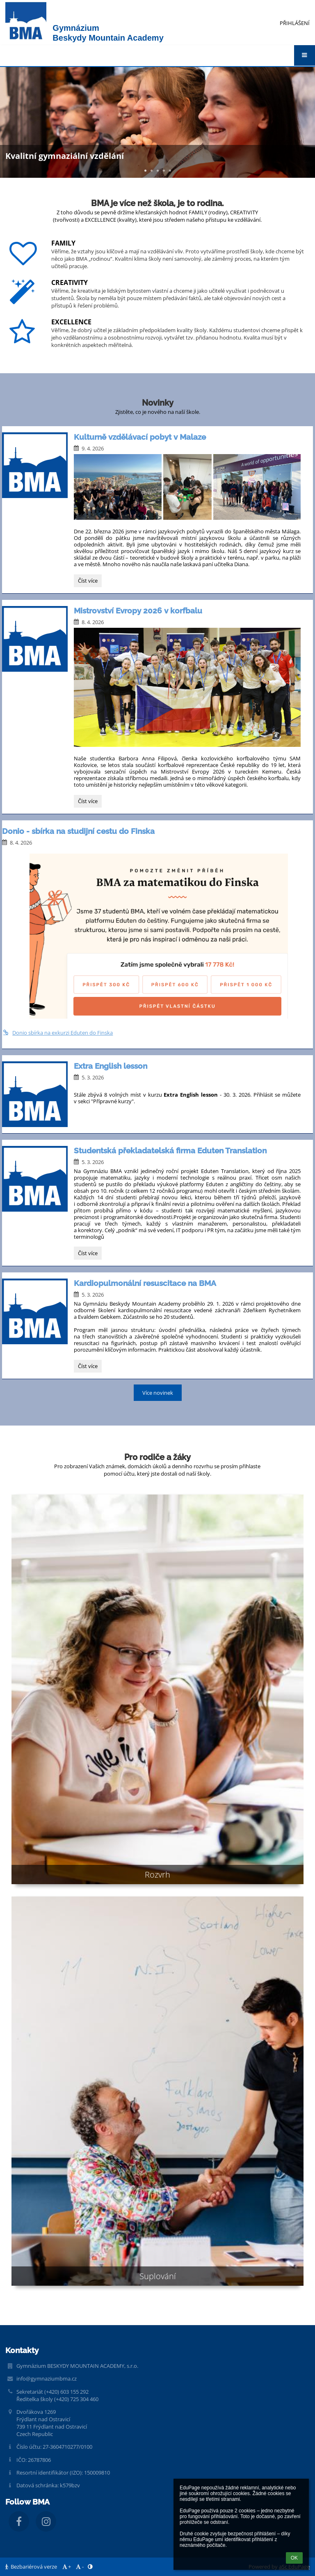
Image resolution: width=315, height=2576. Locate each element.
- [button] (79, 2566)
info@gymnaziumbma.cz (46, 2378)
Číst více (90, 581)
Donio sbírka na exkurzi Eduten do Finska (57, 1032)
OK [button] (294, 2558)
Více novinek (157, 1392)
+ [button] (66, 2566)
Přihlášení (295, 23)
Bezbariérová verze (31, 2566)
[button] (304, 55)
